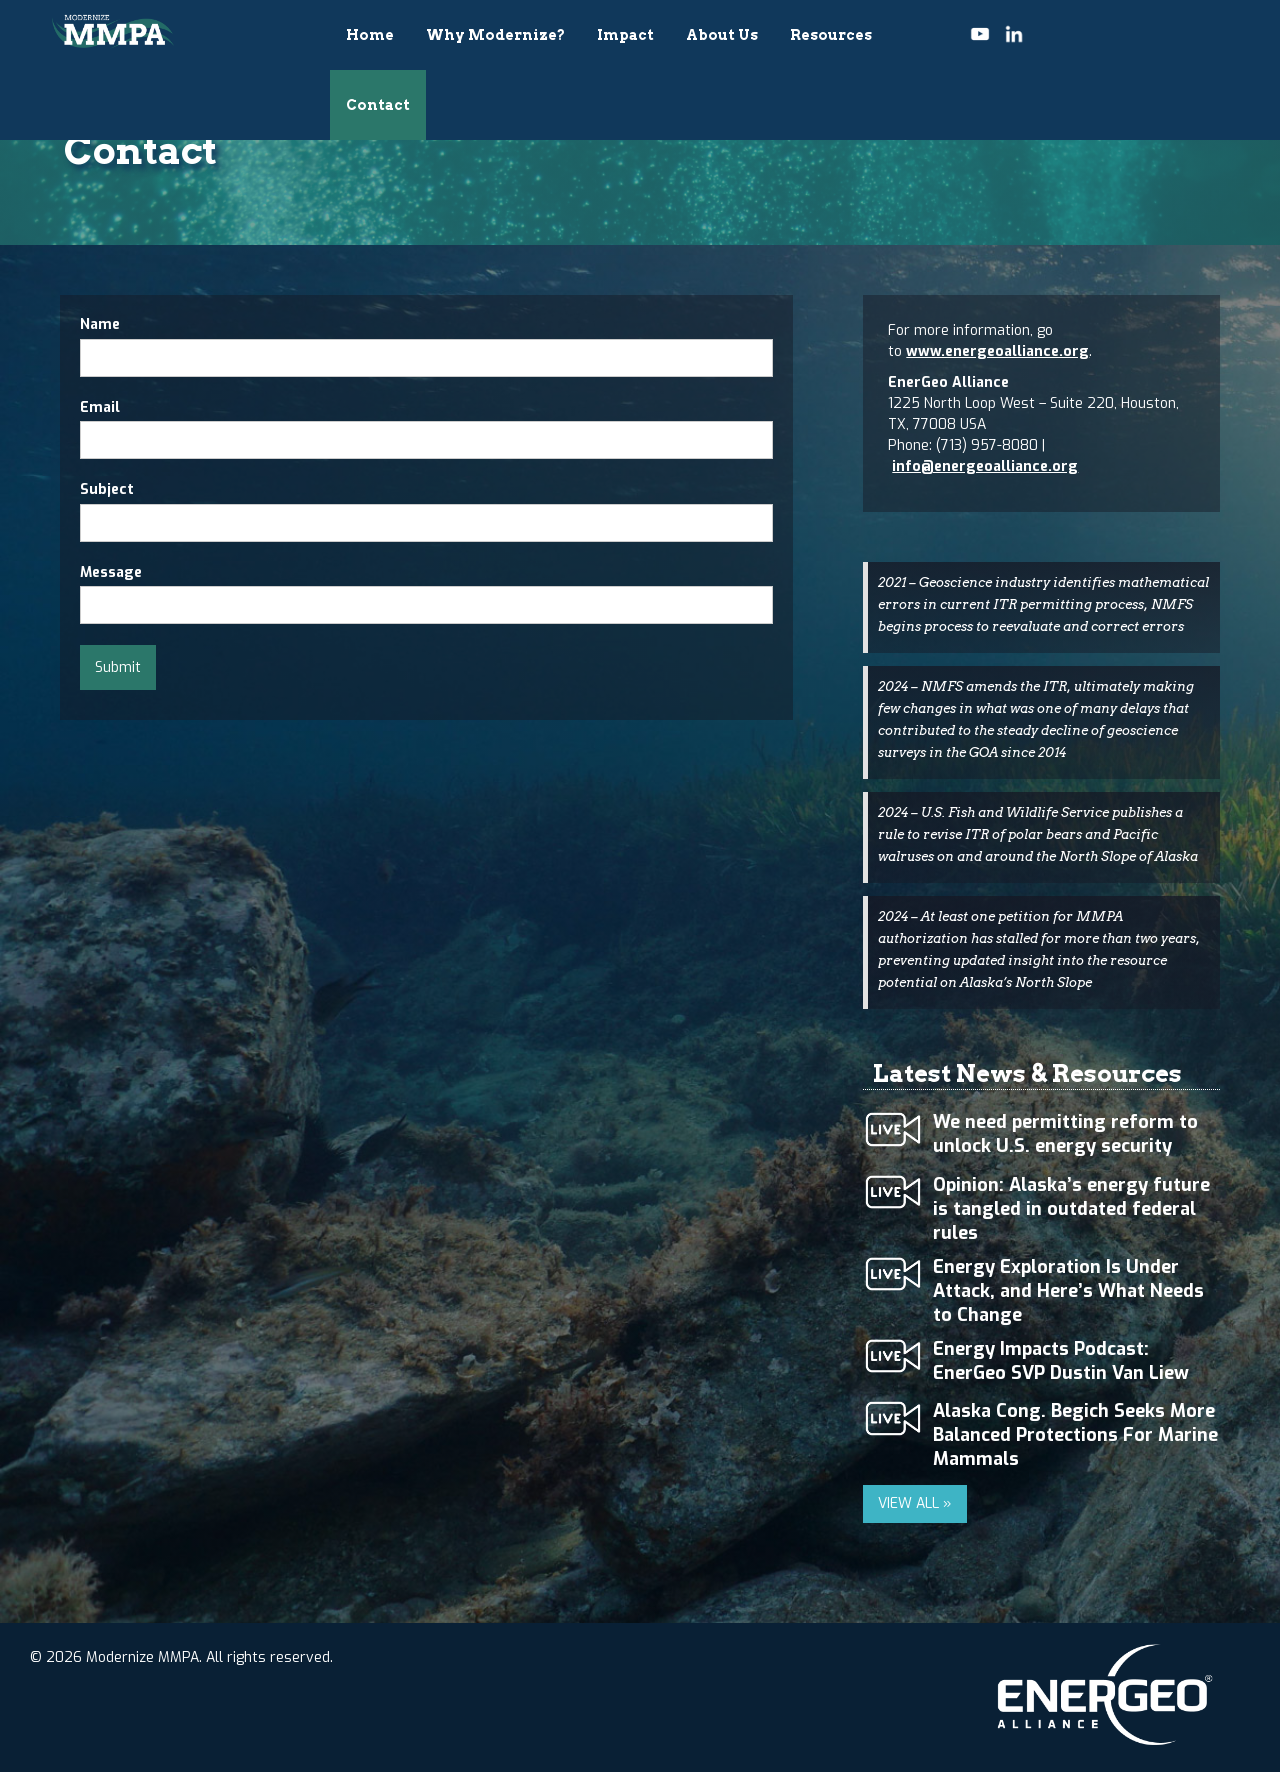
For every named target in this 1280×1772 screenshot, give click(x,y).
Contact (378, 105)
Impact (625, 35)
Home (370, 35)
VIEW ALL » (915, 1503)
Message (111, 572)
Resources (831, 35)
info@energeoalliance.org (985, 466)
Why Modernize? (495, 35)
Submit (118, 667)
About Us (722, 35)
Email (100, 407)
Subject (107, 489)
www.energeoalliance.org (997, 351)
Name (100, 324)
